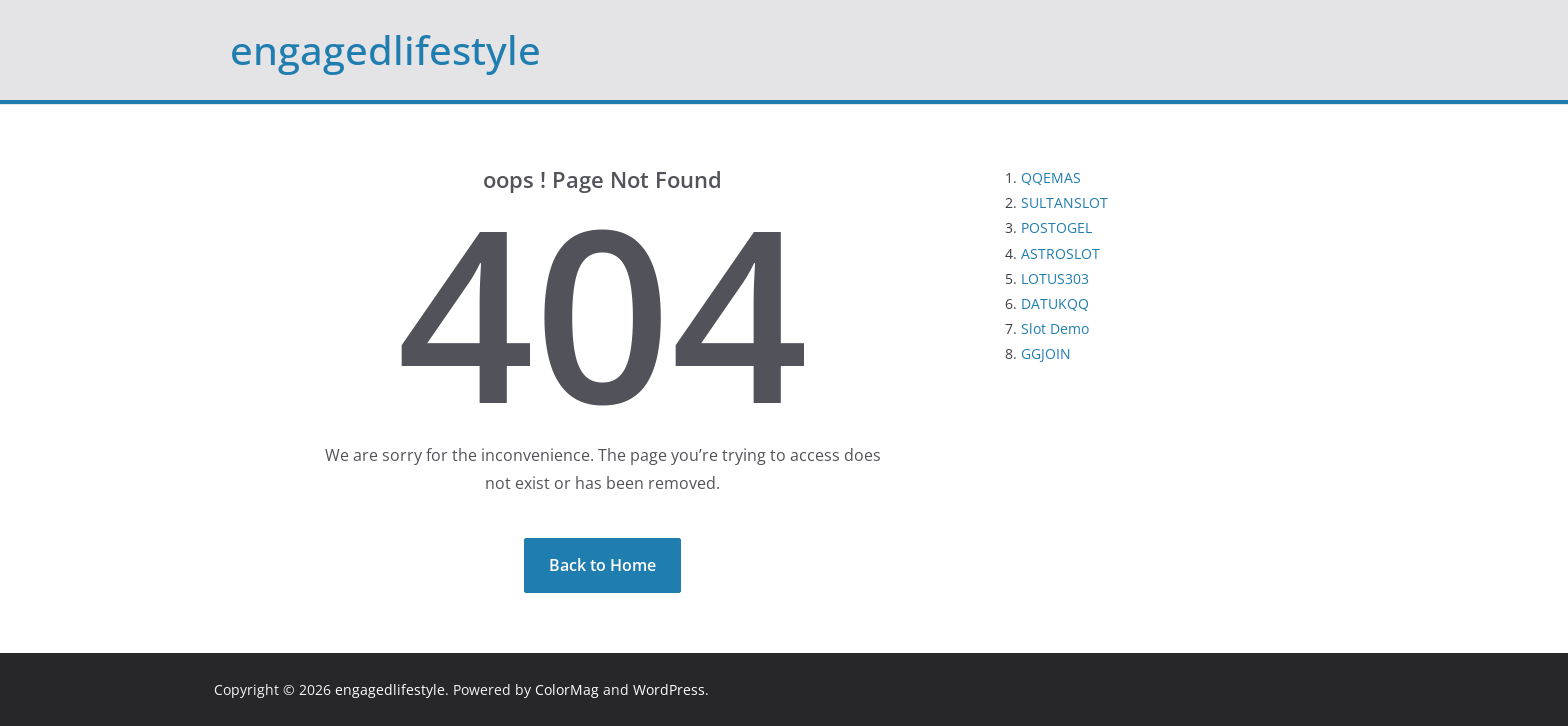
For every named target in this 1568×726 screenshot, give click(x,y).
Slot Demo (1055, 328)
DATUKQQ (1055, 303)
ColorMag (567, 689)
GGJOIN (1046, 353)
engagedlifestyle (385, 49)
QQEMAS (1051, 177)
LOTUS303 (1055, 278)
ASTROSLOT (1060, 253)
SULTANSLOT (1064, 202)
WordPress (669, 689)
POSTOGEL (1056, 227)
